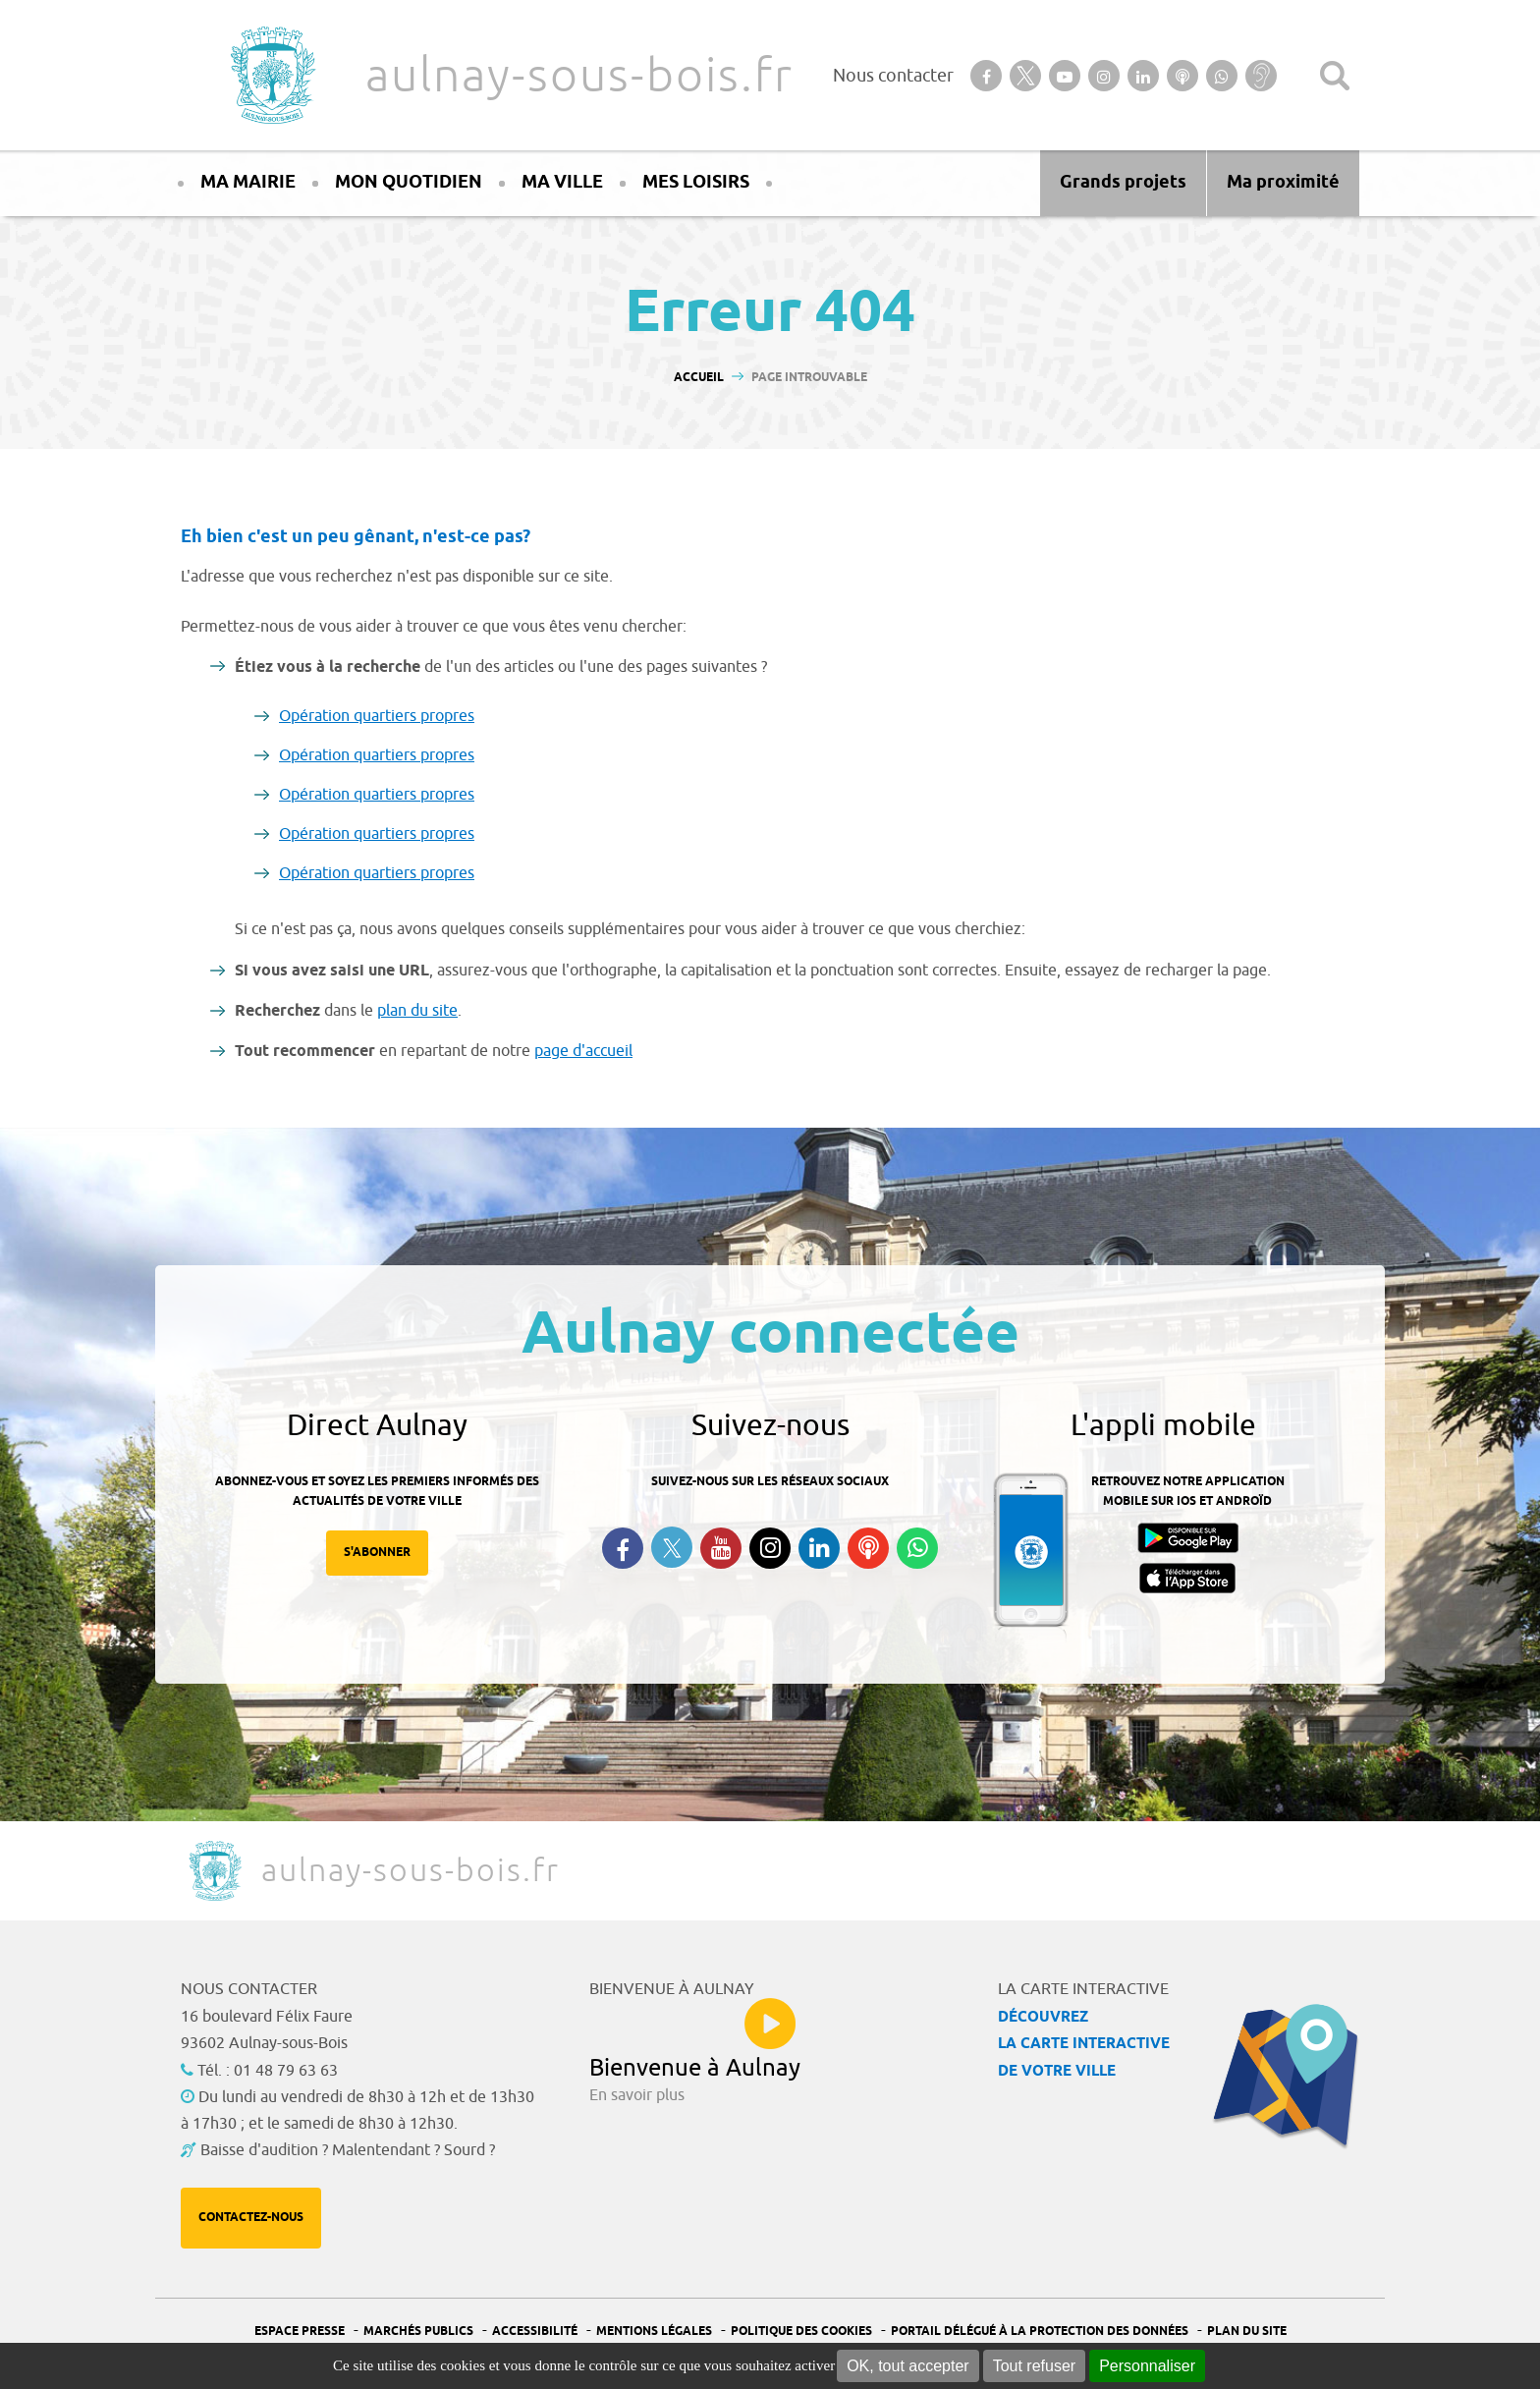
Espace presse (299, 2331)
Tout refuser (1034, 2366)
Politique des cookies (801, 2331)
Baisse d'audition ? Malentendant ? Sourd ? (347, 2150)
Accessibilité (535, 2331)
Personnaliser (1147, 2366)
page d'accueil (583, 1051)
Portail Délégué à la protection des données (1039, 2331)
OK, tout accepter (908, 2366)
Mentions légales (654, 2331)
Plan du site (1247, 2331)
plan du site (417, 1011)
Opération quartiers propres (376, 716)
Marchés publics (418, 2331)
